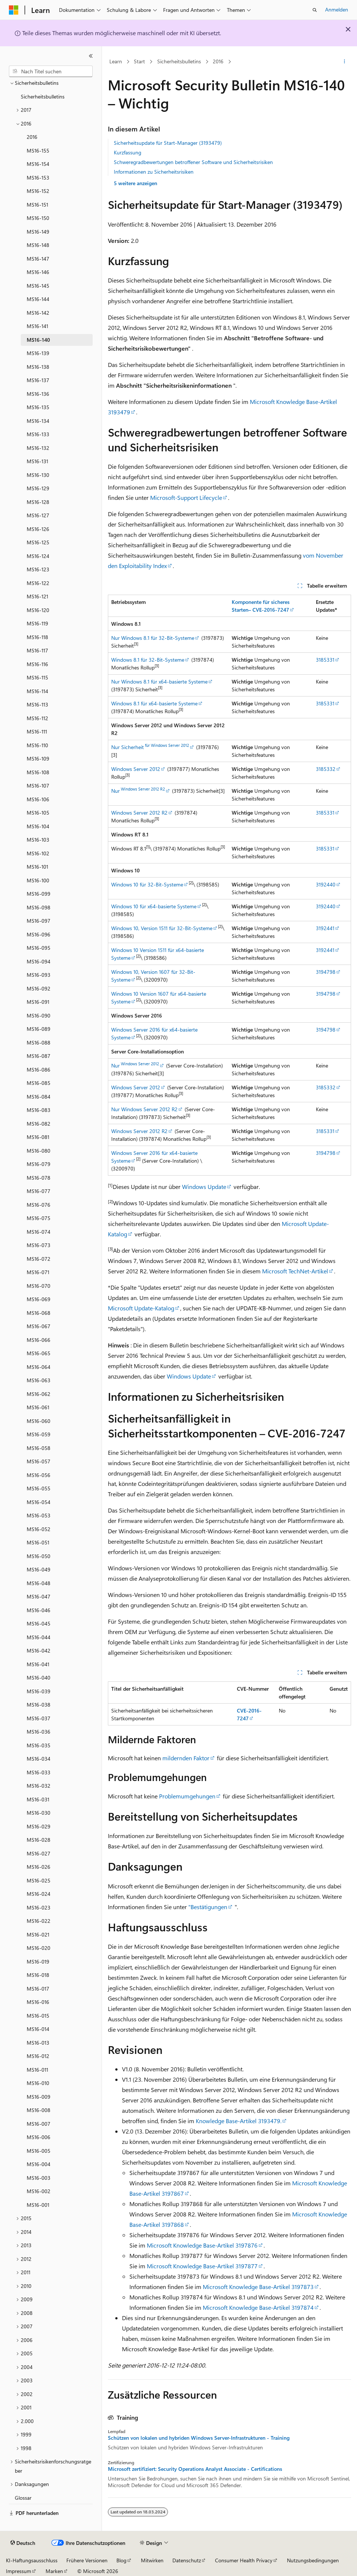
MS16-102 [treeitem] (38, 853)
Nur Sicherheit (150, 747)
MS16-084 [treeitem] (38, 1096)
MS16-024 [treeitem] (38, 1893)
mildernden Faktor (185, 1758)
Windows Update (204, 1186)
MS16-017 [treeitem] (38, 1988)
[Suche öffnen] (314, 10)
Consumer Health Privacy (243, 2560)
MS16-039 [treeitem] (38, 1691)
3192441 (325, 928)
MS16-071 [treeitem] (38, 1272)
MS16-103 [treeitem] (38, 839)
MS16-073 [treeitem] (38, 1245)
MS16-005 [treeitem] (38, 2150)
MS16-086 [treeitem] (38, 1069)
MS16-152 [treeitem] (38, 190)
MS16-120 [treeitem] (38, 610)
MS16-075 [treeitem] (38, 1218)
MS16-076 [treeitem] (38, 1204)
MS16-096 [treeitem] (38, 934)
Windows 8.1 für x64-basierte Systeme (154, 703)
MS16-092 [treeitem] (38, 988)
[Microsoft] (14, 10)
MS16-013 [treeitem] (38, 2042)
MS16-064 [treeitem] (38, 1366)
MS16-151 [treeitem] (37, 204)
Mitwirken (152, 2560)
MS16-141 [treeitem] (37, 326)
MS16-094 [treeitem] (38, 961)
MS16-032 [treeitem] (38, 1785)
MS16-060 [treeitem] (38, 1420)
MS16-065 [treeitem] (38, 1353)
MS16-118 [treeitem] (37, 637)
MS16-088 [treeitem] (38, 1042)
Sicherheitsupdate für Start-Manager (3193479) (168, 142)
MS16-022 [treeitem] (38, 1920)
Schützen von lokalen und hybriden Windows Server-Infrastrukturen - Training (199, 2438)
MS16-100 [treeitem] (38, 880)
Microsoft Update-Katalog (141, 1308)
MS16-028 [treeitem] (38, 1839)
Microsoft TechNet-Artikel (295, 1271)
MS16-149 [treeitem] (38, 231)
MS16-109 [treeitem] (38, 758)
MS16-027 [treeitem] (38, 1853)
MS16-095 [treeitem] (38, 947)
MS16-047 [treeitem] (38, 1596)
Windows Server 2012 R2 (139, 812)
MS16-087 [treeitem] (38, 1055)
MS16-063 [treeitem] (38, 1380)
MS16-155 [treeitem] (38, 150)
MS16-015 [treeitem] (38, 2015)
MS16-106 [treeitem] (38, 799)
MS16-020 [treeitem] (38, 1947)
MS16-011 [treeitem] (37, 2069)
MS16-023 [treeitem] (38, 1907)
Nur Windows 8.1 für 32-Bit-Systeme (152, 637)
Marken (54, 2571)
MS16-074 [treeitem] (38, 1231)
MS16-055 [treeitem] (38, 1488)
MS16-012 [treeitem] (38, 2055)
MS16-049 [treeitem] (38, 1569)
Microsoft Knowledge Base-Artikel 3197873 (258, 2287)
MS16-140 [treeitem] (38, 339)
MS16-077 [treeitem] (38, 1191)
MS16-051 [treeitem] (38, 1542)
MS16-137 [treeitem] (38, 380)
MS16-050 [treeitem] (38, 1556)
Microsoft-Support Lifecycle (186, 497)
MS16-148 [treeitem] (38, 244)
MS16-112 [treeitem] (37, 718)
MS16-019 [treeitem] (38, 1961)
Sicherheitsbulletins (179, 61)
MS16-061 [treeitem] (38, 1407)
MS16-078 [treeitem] (38, 1177)
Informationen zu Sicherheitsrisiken (154, 171)
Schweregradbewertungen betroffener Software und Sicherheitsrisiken (193, 162)
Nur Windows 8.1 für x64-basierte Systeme (159, 681)
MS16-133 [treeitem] (38, 434)
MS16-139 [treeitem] (38, 353)
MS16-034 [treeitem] (38, 1758)
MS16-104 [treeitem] (38, 826)
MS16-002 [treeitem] (38, 2191)
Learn (115, 61)
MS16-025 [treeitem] (38, 1880)
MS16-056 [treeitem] (38, 1475)
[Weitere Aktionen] (344, 62)
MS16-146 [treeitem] (38, 271)
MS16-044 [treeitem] (38, 1637)
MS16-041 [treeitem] (38, 1664)
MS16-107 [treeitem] (38, 785)
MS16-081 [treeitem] (38, 1136)
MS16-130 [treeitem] (38, 474)
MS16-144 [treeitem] (38, 299)
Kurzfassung (127, 152)
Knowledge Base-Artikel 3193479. (238, 2121)
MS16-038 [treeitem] (38, 1704)
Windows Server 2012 (135, 768)
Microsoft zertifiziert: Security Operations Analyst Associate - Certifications (195, 2469)
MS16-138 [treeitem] (38, 366)
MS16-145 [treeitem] (38, 285)
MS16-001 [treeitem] (38, 2204)
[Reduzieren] (91, 56)
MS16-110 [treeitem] (37, 745)
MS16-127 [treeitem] (38, 515)
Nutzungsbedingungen (313, 2560)
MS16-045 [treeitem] (38, 1623)
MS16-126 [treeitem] (38, 528)
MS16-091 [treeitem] (38, 1001)
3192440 (325, 884)
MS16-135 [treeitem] (38, 407)
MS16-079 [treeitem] (38, 1163)
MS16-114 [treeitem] (37, 691)
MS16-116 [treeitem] (37, 664)
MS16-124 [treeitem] (38, 555)
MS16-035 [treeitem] (38, 1745)
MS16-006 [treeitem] (38, 2137)
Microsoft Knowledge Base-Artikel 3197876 (202, 2245)
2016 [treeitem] (32, 136)
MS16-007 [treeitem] (38, 2123)
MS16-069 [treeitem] (38, 1299)
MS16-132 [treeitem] (38, 447)
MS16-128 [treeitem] (38, 501)
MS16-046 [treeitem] (38, 1610)
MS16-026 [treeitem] (38, 1866)
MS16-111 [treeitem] (37, 731)
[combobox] (51, 71)
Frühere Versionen (87, 2560)
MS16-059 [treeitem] (38, 1434)
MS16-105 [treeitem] (38, 812)
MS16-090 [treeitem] (38, 1015)
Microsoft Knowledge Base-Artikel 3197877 (202, 2266)
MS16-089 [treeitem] (38, 1028)
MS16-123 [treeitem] (38, 569)
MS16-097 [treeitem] (38, 920)
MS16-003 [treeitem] (38, 2177)
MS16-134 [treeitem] (38, 420)
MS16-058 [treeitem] (38, 1447)
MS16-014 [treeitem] (38, 2028)
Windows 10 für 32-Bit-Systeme (147, 884)
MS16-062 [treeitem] (38, 1393)
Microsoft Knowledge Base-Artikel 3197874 (258, 2307)
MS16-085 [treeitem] (38, 1082)
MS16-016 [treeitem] (38, 2001)
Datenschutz (186, 2560)
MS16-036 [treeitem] (38, 1731)
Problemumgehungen (187, 1796)
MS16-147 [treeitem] (38, 258)
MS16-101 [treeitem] (37, 866)
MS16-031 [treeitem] (38, 1799)
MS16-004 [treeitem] (38, 2164)
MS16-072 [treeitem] (38, 1258)
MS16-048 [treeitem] (38, 1583)
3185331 (325, 659)
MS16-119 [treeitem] (37, 623)
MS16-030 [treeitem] (38, 1812)
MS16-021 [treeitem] (38, 1934)
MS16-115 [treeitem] (37, 677)
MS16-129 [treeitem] (38, 488)
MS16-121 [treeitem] (37, 596)
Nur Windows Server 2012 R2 (144, 1109)
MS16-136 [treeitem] (38, 393)
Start (139, 61)
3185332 (325, 768)
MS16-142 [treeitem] (38, 312)
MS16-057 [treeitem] (38, 1461)
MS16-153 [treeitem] (38, 177)
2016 (218, 61)
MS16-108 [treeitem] (38, 772)
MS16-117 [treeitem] (37, 650)
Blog (121, 2560)
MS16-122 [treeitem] (38, 583)
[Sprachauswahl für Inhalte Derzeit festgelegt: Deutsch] (23, 2543)
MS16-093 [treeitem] (38, 974)
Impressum (18, 2571)
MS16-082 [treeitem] (38, 1123)
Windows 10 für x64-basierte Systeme (153, 906)
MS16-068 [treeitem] (38, 1312)
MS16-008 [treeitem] (38, 2110)
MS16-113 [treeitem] (37, 704)
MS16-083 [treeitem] (38, 1109)
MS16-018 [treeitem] (38, 1974)
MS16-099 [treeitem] (38, 893)
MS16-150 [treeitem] (38, 217)
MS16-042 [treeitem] (38, 1650)
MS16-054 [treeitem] (38, 1502)
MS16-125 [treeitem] (38, 542)
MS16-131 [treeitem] (37, 461)
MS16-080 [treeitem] (38, 1150)
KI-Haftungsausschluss (31, 2560)
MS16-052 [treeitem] (38, 1529)
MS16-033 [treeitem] (38, 1772)
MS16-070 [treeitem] (38, 1285)
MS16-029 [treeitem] (38, 1826)
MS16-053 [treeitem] (38, 1515)
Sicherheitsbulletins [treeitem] (43, 96)
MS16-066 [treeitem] (38, 1339)
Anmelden (336, 9)
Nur (138, 790)
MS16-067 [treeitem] (38, 1326)
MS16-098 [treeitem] (38, 907)
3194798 (325, 971)
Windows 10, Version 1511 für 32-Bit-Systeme (161, 928)
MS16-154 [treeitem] (38, 163)
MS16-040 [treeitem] (38, 1677)
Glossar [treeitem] (23, 2497)
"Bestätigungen (207, 1907)
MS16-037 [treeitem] (38, 1718)
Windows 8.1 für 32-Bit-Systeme (147, 659)
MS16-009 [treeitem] (38, 2096)
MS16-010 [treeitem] (38, 2082)
